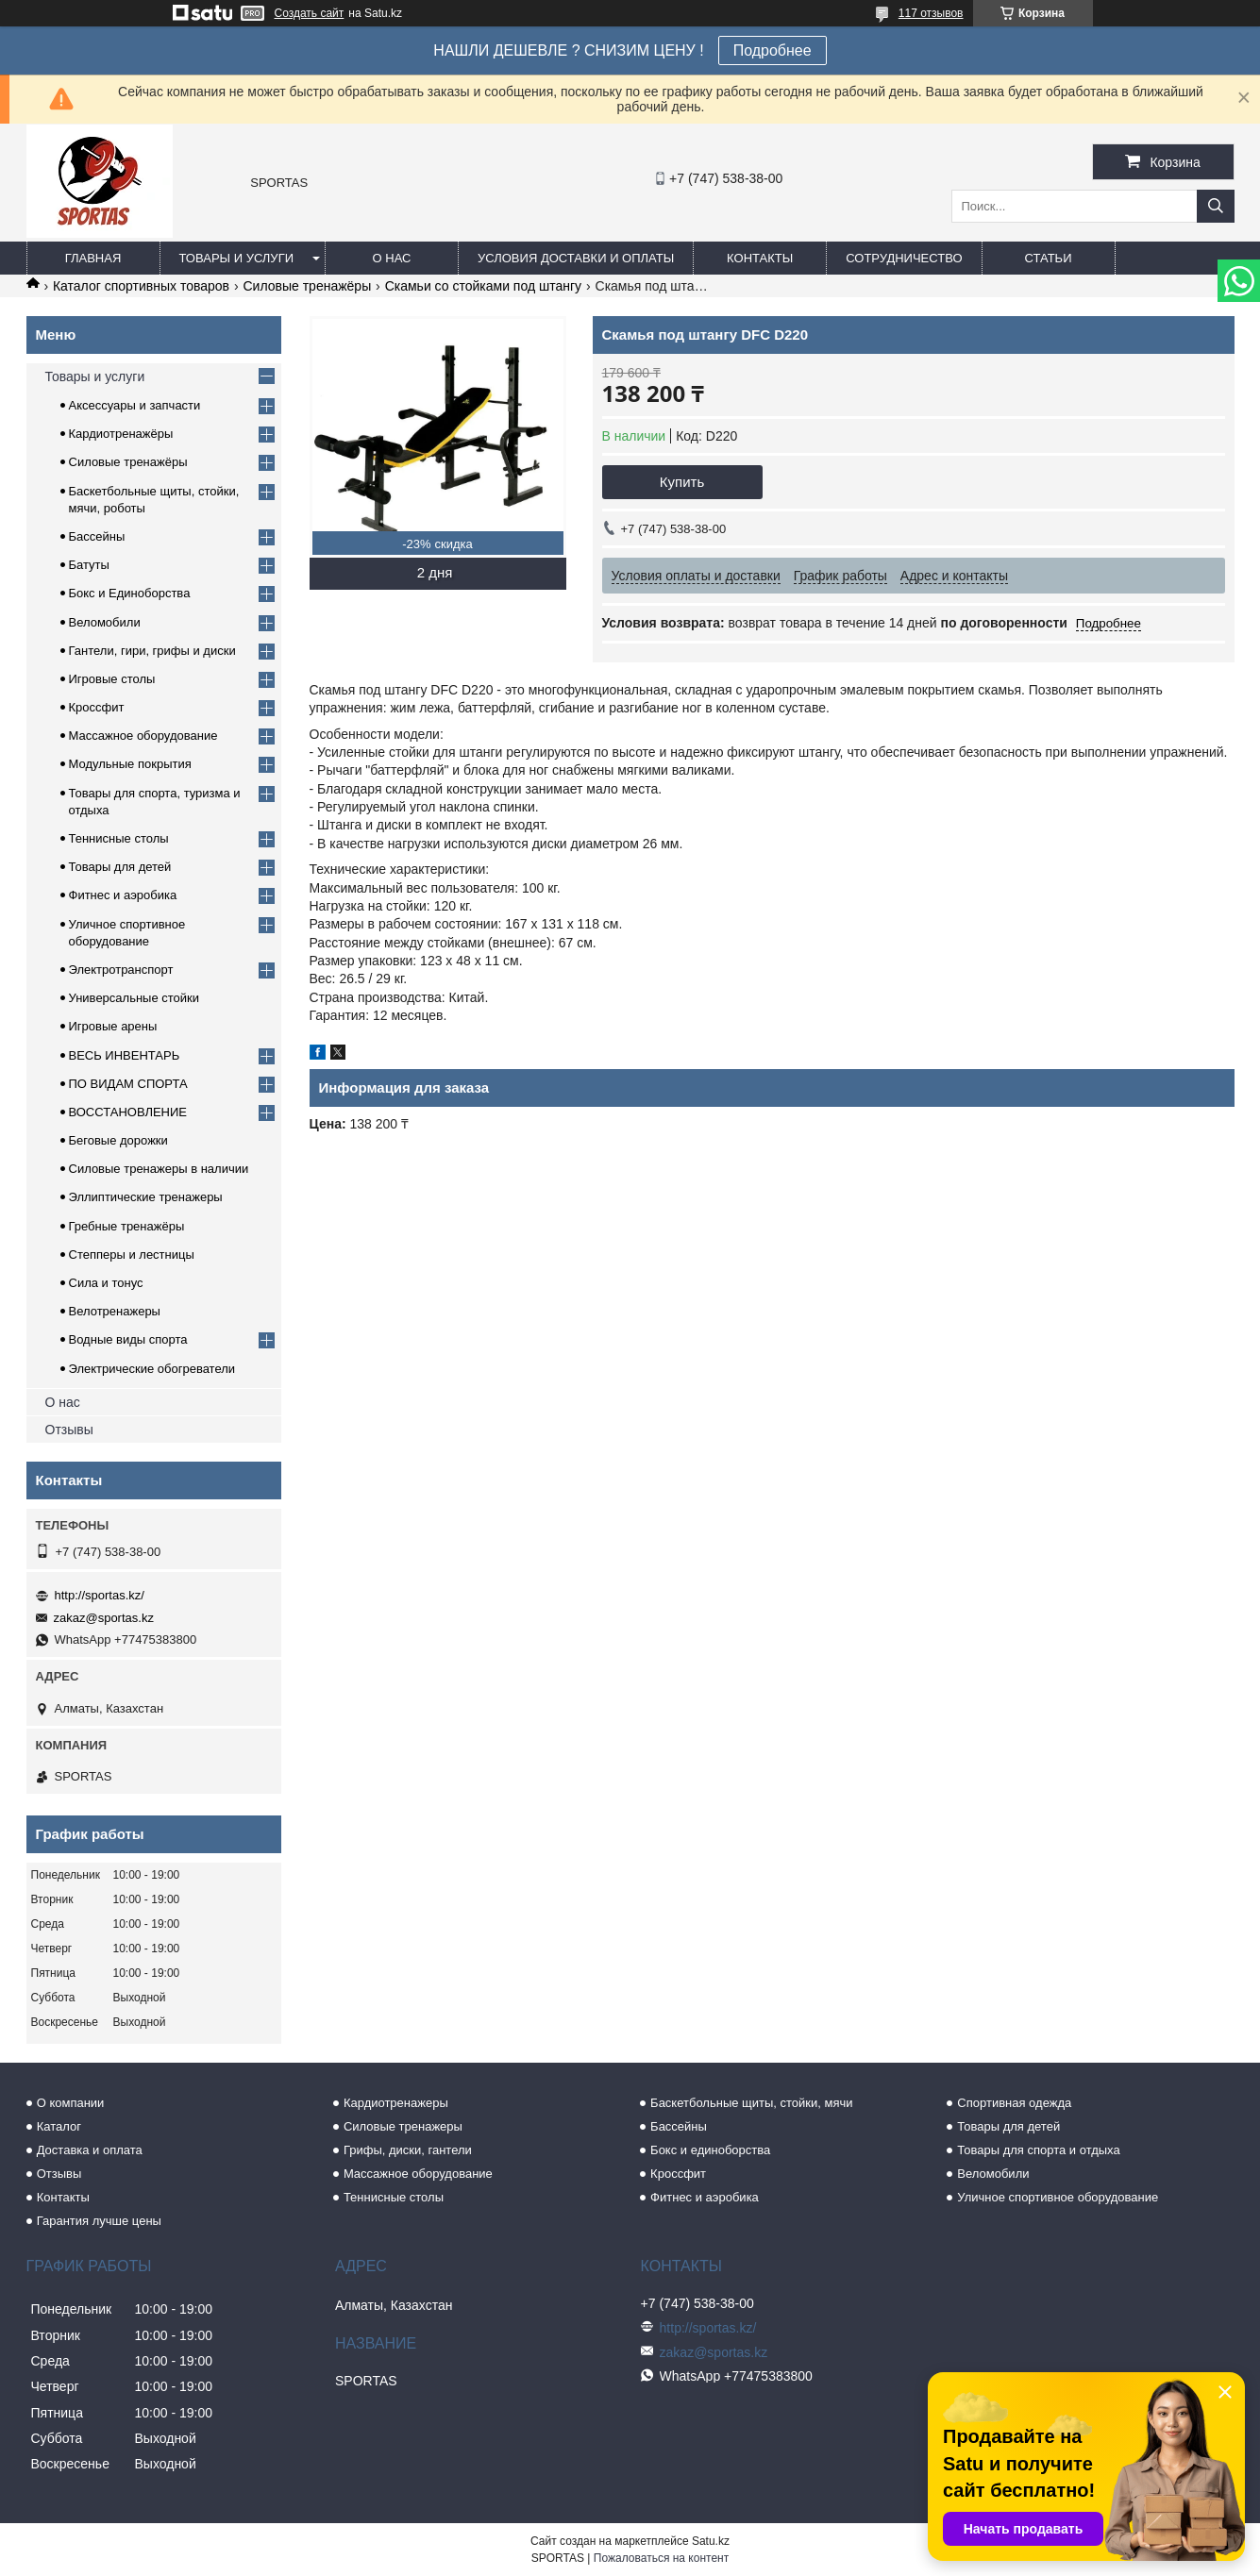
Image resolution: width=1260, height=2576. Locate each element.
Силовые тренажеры (403, 2126)
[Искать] (1216, 206)
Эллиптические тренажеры (146, 1197)
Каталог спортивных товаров (141, 285)
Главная (93, 258)
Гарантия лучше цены (99, 2221)
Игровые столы (112, 679)
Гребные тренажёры (127, 1226)
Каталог (59, 2126)
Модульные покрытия (130, 764)
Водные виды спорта (128, 1339)
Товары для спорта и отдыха (1038, 2150)
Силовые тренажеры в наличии (159, 1169)
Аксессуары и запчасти (135, 405)
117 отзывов (931, 13)
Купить (682, 482)
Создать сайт (309, 13)
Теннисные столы (119, 838)
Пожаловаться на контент (661, 2558)
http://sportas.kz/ (99, 1595)
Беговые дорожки (118, 1140)
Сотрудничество (904, 258)
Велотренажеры (114, 1311)
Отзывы (69, 1429)
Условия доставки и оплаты (576, 258)
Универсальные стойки (134, 998)
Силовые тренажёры (307, 285)
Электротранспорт (121, 969)
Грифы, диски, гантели (408, 2150)
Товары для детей (120, 867)
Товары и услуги (236, 258)
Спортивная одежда (1014, 2103)
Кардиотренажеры (396, 2103)
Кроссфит (97, 707)
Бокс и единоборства (710, 2150)
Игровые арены (113, 1026)
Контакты (760, 258)
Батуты (89, 565)
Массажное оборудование (143, 735)
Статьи (1048, 258)
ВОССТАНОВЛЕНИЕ (128, 1112)
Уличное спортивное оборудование (1057, 2197)
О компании (71, 2103)
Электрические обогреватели (152, 1369)
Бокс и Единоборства (130, 593)
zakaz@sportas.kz (104, 1618)
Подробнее (772, 50)
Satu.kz (711, 2541)
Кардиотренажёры (121, 434)
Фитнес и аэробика (123, 895)
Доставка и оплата (90, 2150)
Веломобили (105, 622)
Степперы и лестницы (131, 1254)
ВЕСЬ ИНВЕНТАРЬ (124, 1055)
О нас (392, 258)
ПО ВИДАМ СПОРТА (128, 1084)
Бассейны (97, 536)
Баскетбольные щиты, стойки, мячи (751, 2103)
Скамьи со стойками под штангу (483, 285)
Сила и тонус (106, 1283)
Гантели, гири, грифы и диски (152, 651)
